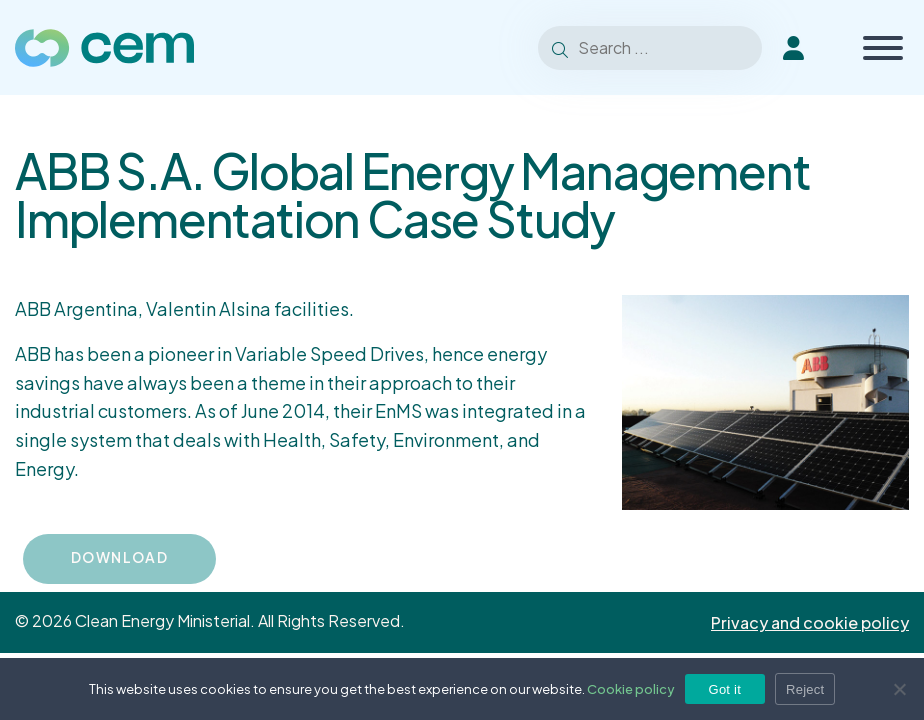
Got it (725, 689)
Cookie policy (631, 689)
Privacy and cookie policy (810, 622)
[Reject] (899, 689)
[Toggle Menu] (883, 48)
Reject (805, 689)
